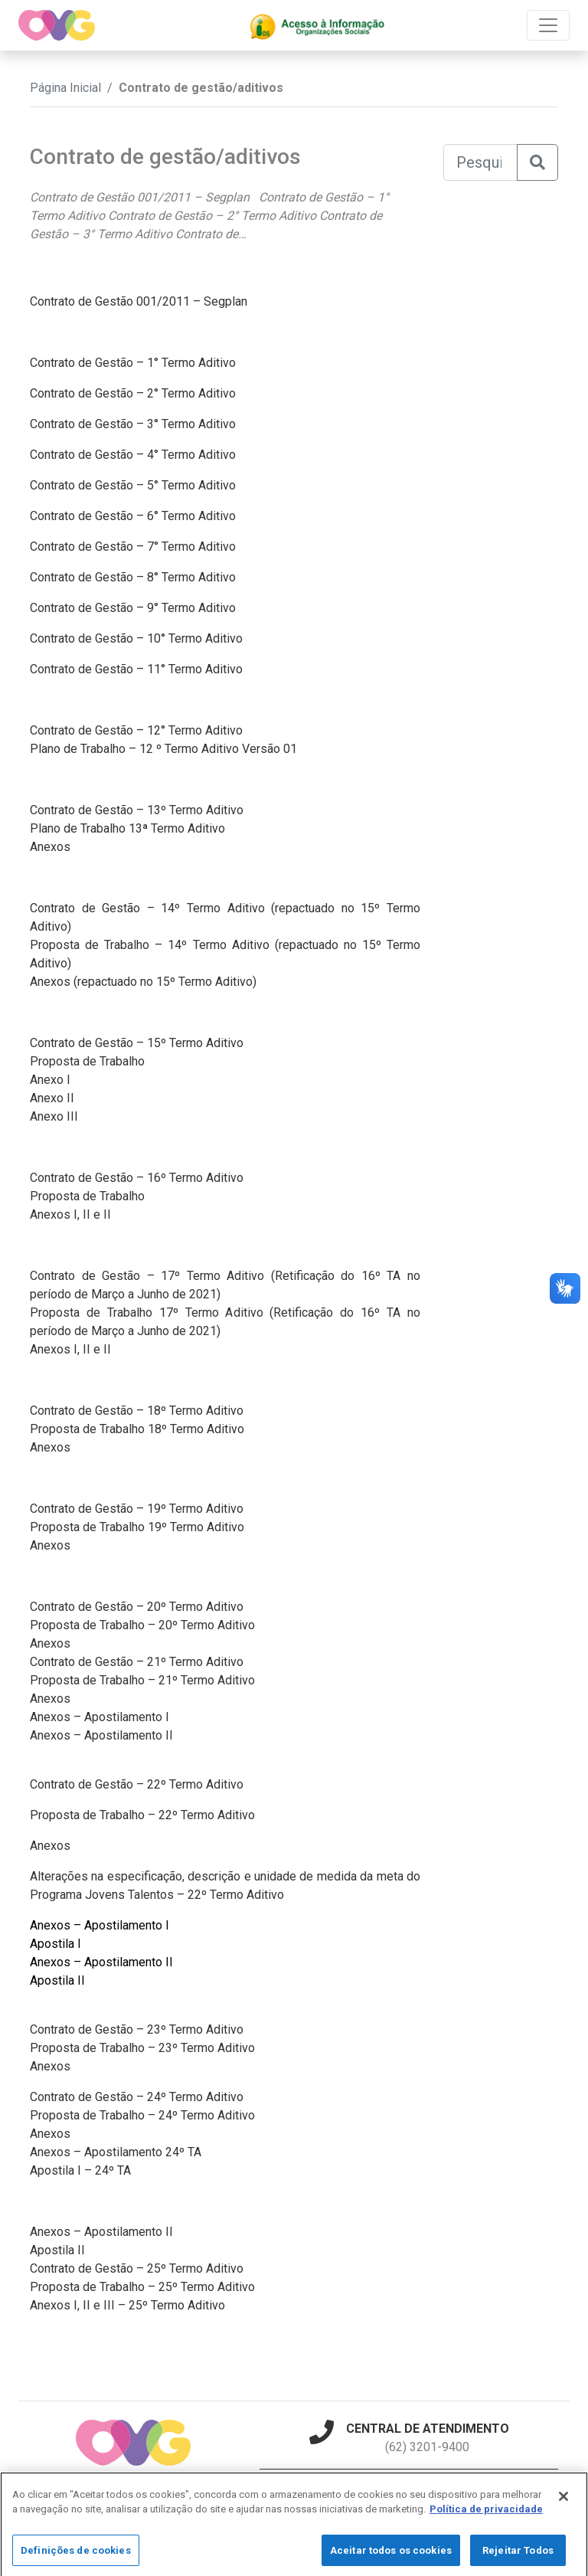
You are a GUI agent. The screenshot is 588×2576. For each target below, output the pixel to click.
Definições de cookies (76, 2559)
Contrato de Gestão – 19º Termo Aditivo (136, 1508)
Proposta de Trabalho (87, 1061)
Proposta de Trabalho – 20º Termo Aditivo (142, 1625)
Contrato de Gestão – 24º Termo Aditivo (136, 2097)
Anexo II (52, 1098)
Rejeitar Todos (518, 2559)
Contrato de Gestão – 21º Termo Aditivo (136, 1662)
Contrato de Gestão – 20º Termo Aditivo (136, 1606)
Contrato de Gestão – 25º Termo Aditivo (136, 2268)
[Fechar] (563, 2505)
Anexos (50, 847)
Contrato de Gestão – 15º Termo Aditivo (136, 1043)
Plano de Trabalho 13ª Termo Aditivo (127, 828)
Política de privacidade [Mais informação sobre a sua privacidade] (486, 2519)
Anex (43, 2133)
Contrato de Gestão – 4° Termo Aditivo (133, 454)
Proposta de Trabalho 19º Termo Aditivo (137, 1527)
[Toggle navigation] (548, 25)
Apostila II (57, 1980)
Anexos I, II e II (70, 1214)
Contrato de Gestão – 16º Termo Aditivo (136, 1177)
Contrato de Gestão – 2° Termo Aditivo (133, 393)
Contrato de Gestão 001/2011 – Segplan (138, 301)
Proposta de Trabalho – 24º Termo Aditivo (142, 2115)
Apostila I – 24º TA (80, 2170)
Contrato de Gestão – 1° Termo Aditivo (133, 362)
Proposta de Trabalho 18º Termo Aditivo (137, 1429)
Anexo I (50, 1079)
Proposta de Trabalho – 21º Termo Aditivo (142, 1680)
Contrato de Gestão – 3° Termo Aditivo (133, 424)
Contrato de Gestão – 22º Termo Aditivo (136, 1784)
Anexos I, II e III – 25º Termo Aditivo (127, 2305)
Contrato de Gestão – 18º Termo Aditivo (136, 1410)
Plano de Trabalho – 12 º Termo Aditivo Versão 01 (163, 748)
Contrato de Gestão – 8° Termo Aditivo (133, 577)
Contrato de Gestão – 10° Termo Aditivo (136, 638)
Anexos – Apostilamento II (101, 1735)
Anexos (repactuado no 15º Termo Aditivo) (143, 981)
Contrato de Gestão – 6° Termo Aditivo (133, 516)
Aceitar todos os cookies (391, 2559)
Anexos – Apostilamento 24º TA (115, 2152)
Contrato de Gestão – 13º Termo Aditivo (136, 810)
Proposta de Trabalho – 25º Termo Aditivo (142, 2287)
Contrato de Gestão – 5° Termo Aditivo (133, 485)
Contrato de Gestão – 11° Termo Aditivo (136, 669)
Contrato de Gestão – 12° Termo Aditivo (136, 730)
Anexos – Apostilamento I (99, 1717)
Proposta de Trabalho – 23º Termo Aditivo (142, 2048)
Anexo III (54, 1116)
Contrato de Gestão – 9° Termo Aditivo (133, 608)
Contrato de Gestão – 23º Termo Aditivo (136, 2029)
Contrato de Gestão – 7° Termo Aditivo (133, 546)
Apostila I (55, 1943)
